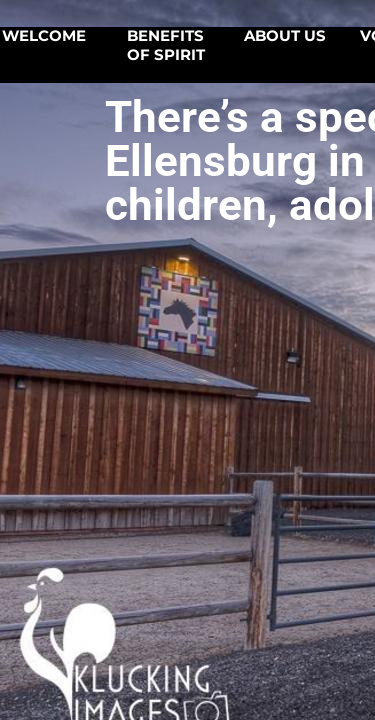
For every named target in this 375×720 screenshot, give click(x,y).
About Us (285, 36)
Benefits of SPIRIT (166, 45)
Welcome (44, 36)
